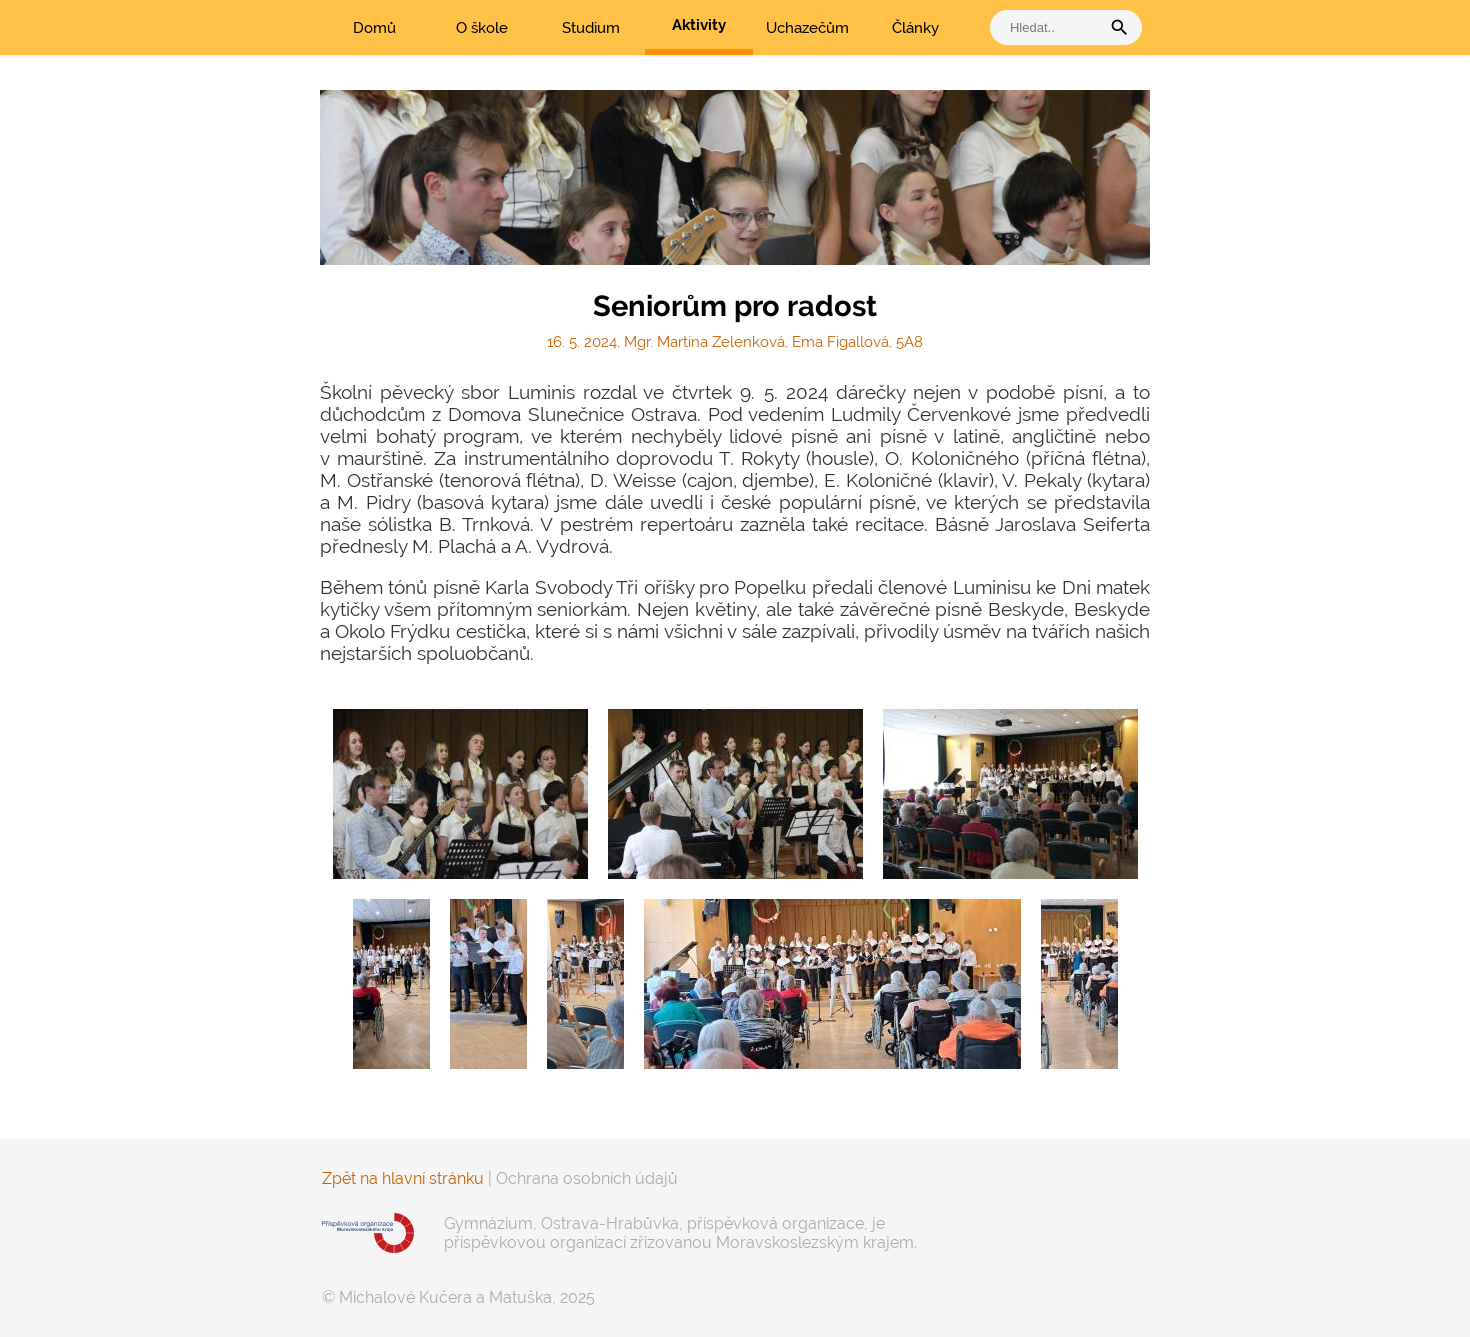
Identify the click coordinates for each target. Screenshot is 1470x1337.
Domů (374, 28)
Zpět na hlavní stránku (403, 1178)
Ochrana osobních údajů (587, 1178)
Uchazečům (807, 28)
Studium (591, 28)
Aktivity (699, 25)
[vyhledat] (1050, 27)
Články (915, 28)
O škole (482, 28)
